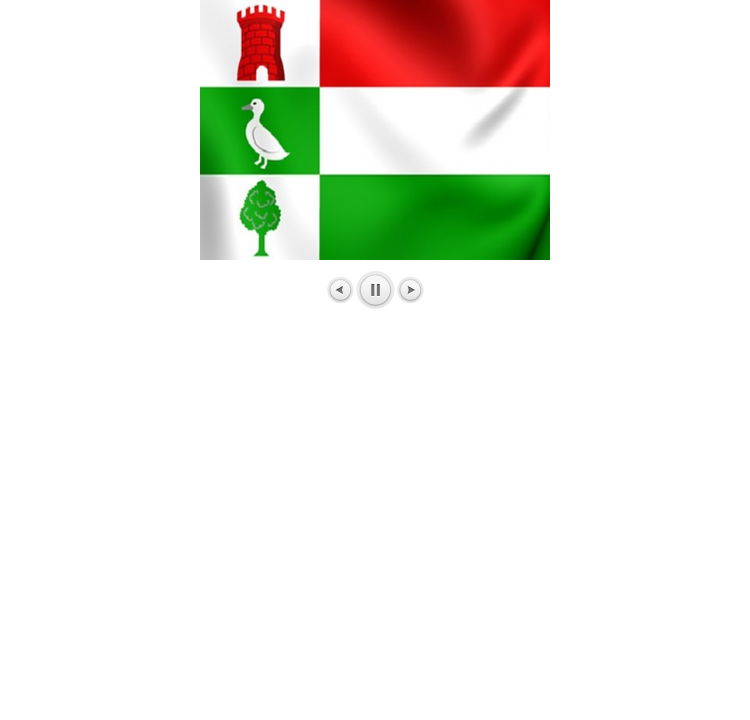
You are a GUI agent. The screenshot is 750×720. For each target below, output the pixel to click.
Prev (340, 290)
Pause (375, 290)
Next (410, 290)
